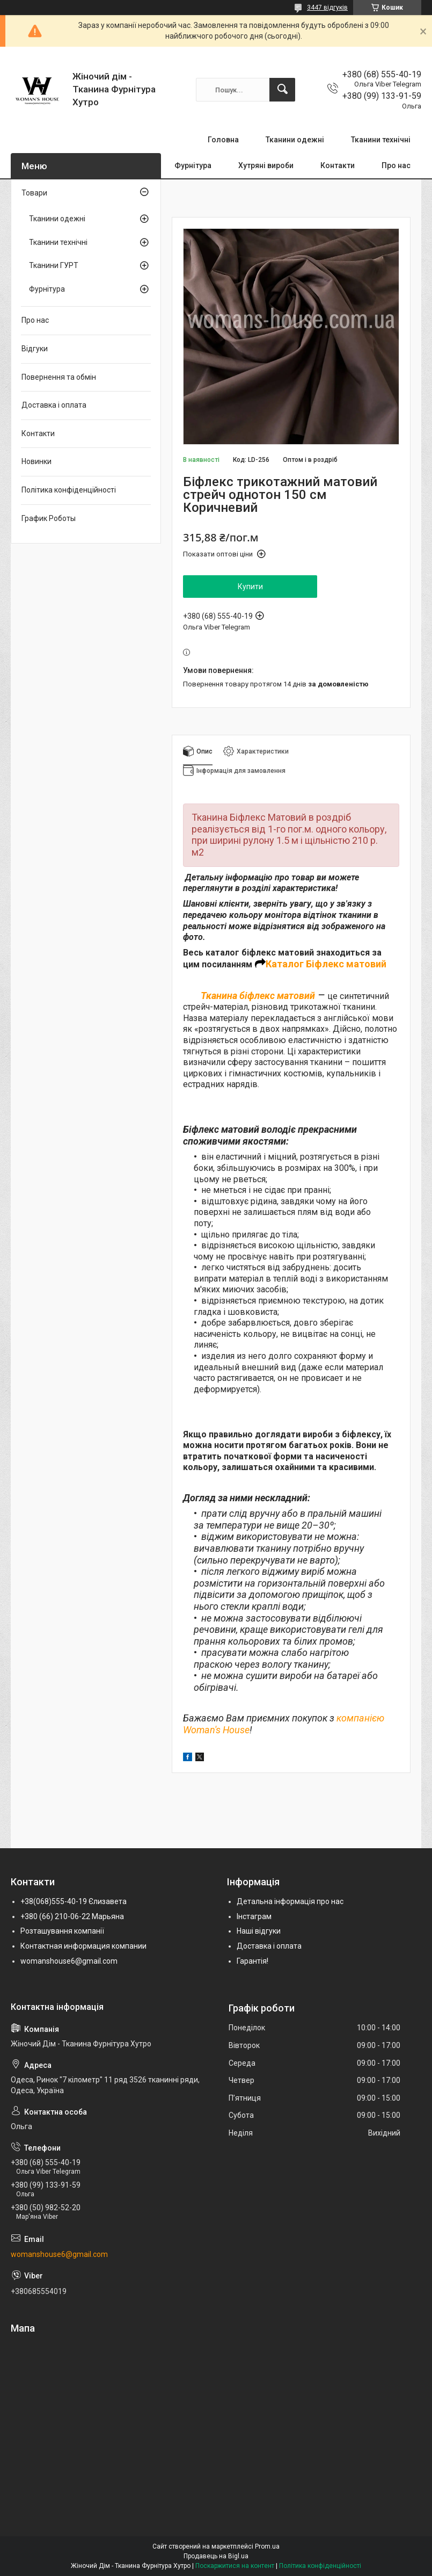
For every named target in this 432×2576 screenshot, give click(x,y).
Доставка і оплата (53, 405)
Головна (223, 139)
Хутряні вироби (266, 165)
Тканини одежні (295, 139)
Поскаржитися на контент (234, 2566)
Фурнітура (192, 165)
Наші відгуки (259, 1931)
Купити (250, 586)
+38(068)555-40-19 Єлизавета (73, 1901)
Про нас (396, 165)
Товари (34, 193)
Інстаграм (254, 1916)
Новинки (36, 461)
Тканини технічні (381, 139)
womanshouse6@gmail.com (69, 1961)
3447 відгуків (327, 7)
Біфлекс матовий (345, 963)
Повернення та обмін (58, 377)
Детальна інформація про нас (290, 1901)
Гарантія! (252, 1961)
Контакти (337, 165)
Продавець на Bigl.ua (216, 2556)
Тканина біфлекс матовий (258, 995)
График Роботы (48, 518)
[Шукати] (282, 90)
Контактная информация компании (83, 1946)
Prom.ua (267, 2546)
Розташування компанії (62, 1931)
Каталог (285, 963)
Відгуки (34, 348)
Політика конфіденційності (68, 490)
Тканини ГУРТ (53, 265)
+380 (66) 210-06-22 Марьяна (72, 1916)
